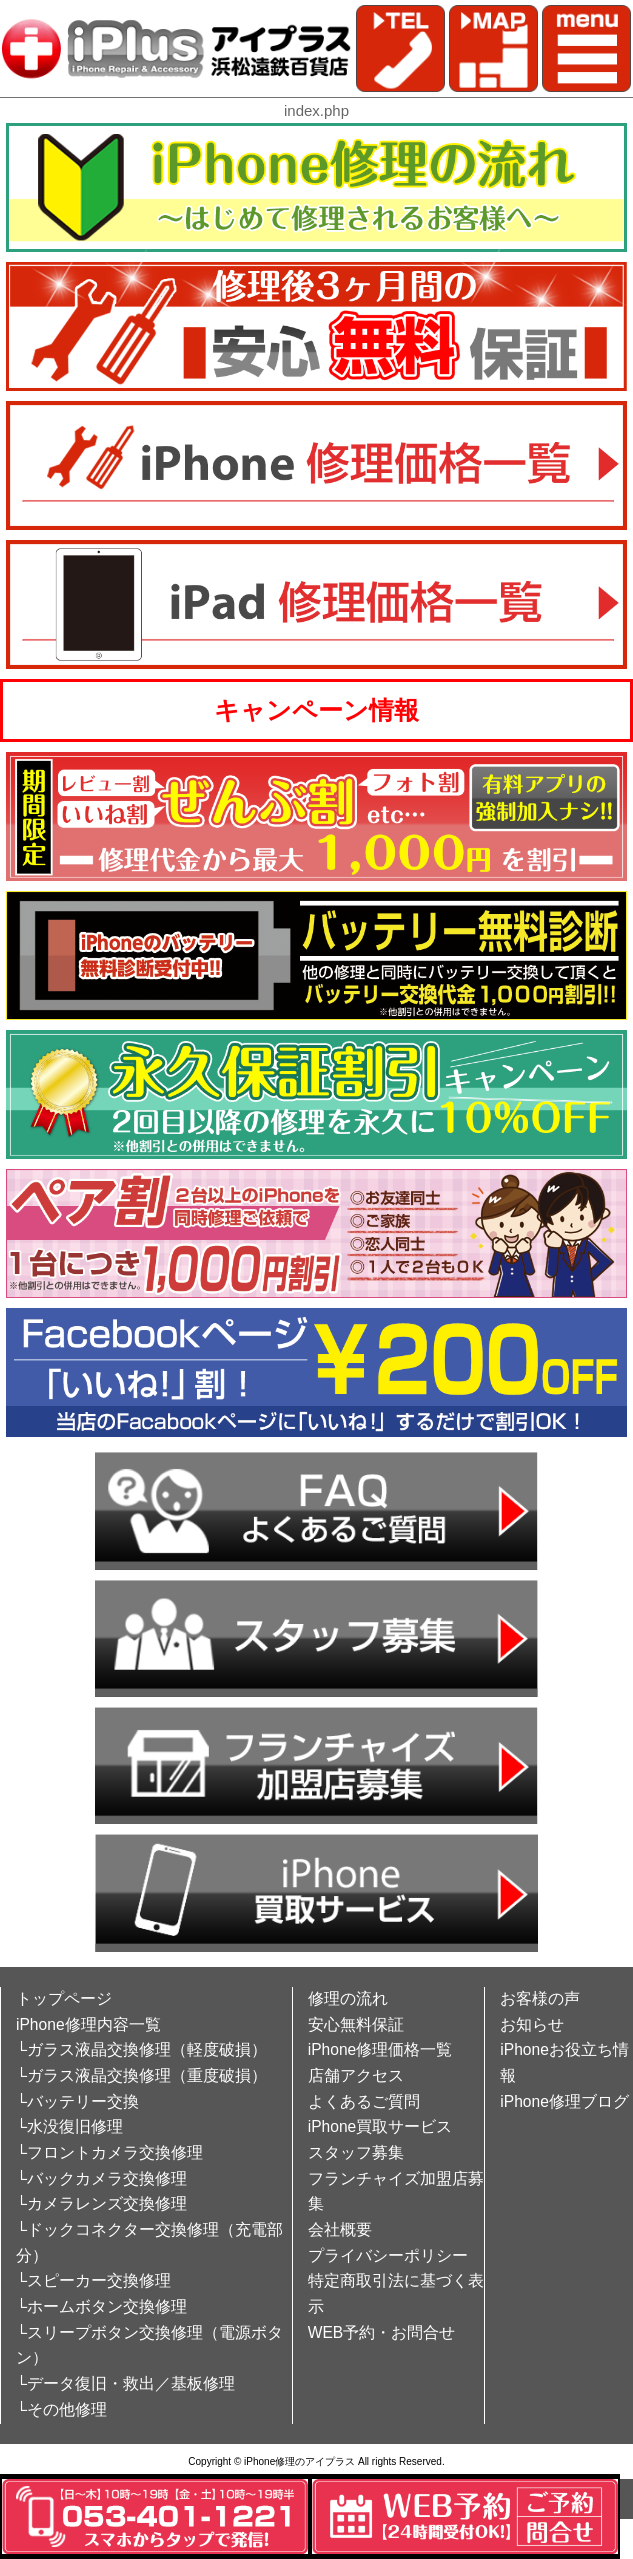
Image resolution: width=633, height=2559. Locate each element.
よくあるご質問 (364, 2101)
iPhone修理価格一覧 (380, 2049)
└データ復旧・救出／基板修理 (125, 2383)
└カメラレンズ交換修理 (101, 2203)
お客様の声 (540, 1998)
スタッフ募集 (356, 2152)
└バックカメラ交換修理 (101, 2178)
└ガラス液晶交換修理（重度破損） (141, 2075)
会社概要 (340, 2229)
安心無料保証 (356, 2024)
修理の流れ (348, 1998)
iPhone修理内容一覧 (88, 2024)
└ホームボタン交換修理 (101, 2306)
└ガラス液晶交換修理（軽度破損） (141, 2049)
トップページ (64, 1998)
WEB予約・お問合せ (382, 2332)
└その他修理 (61, 2409)
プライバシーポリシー (388, 2255)
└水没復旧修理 (69, 2126)
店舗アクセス (356, 2075)
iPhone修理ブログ (564, 2101)
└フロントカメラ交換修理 (109, 2152)
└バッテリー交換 (77, 2101)
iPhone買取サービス (380, 2126)
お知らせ (532, 2024)
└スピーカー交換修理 (93, 2280)
